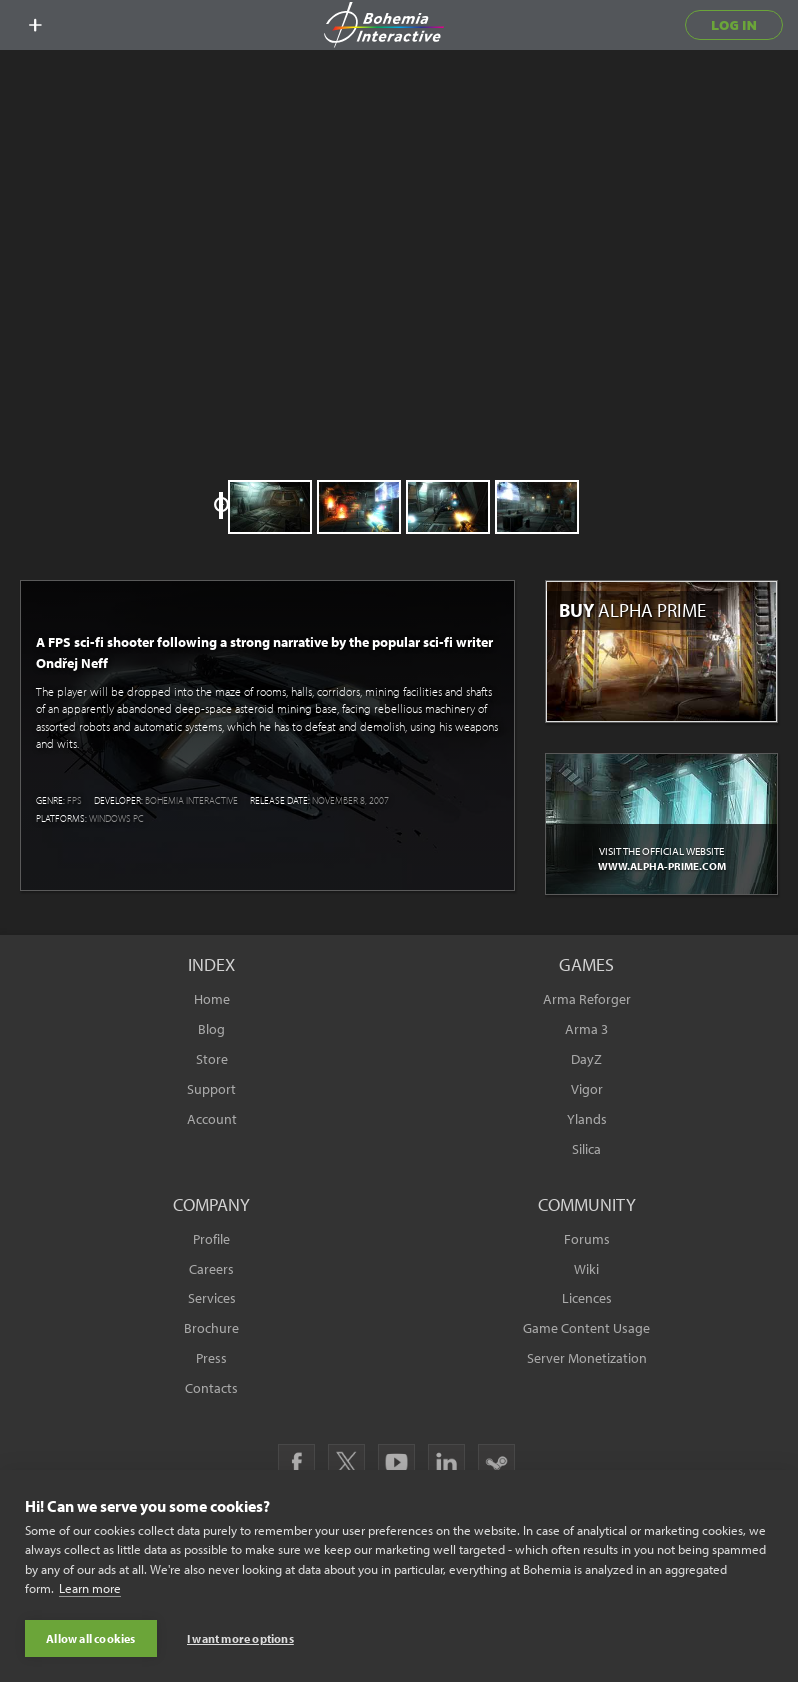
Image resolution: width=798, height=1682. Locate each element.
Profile (211, 1239)
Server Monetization (587, 1358)
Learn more (90, 1590)
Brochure (211, 1328)
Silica (586, 1149)
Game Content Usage (586, 1328)
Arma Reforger (587, 999)
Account (212, 1119)
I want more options (240, 1638)
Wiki (586, 1269)
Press (211, 1358)
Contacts (211, 1388)
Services (212, 1298)
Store (212, 1059)
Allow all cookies (90, 1638)
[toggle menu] (35, 25)
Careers (211, 1269)
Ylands (587, 1119)
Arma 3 (586, 1029)
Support (211, 1089)
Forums (587, 1239)
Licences (587, 1298)
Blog (211, 1029)
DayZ (586, 1059)
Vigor (587, 1089)
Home (212, 999)
